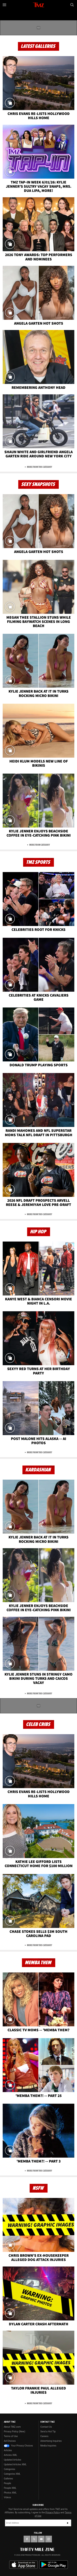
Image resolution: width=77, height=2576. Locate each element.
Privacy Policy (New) (14, 2431)
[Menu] (4, 4)
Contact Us (46, 2426)
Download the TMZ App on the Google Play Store (53, 2564)
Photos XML (10, 2492)
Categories (9, 2469)
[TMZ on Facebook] (27, 2539)
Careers (44, 2436)
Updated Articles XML (15, 2464)
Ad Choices (10, 2441)
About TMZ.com (12, 2426)
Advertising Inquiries (51, 2441)
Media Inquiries (48, 2445)
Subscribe (67, 2523)
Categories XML (12, 2473)
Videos (7, 2497)
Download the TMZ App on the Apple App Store (23, 2565)
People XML (10, 2488)
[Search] (72, 4)
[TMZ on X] (34, 2539)
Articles (8, 2450)
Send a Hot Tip (48, 2431)
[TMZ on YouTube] (41, 2539)
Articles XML (10, 2455)
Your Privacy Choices (18, 2445)
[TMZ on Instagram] (48, 2539)
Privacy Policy (52, 2512)
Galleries (8, 2478)
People (7, 2483)
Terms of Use (11, 2436)
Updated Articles (12, 2459)
